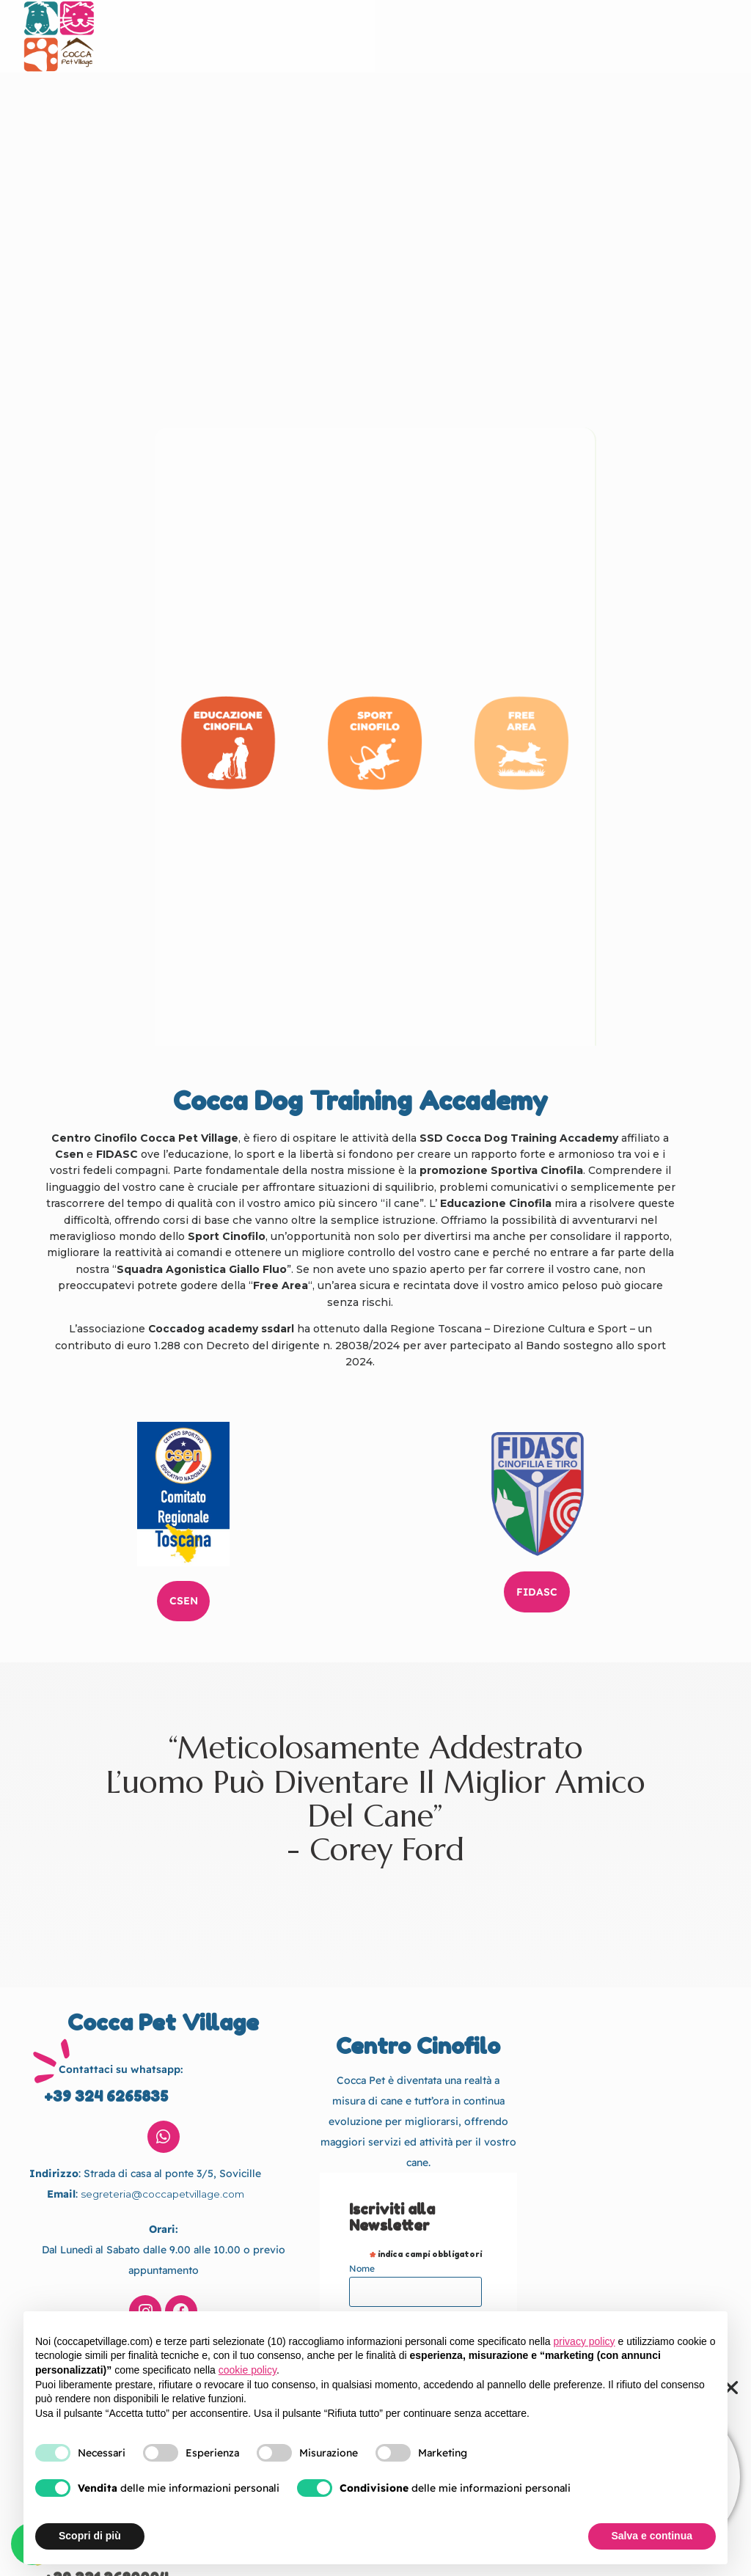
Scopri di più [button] (90, 2536)
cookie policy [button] (247, 2370)
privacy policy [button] (584, 2341)
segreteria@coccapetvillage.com (162, 2157)
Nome (362, 2231)
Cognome (369, 2279)
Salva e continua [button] (652, 2536)
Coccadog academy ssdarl (220, 1328)
